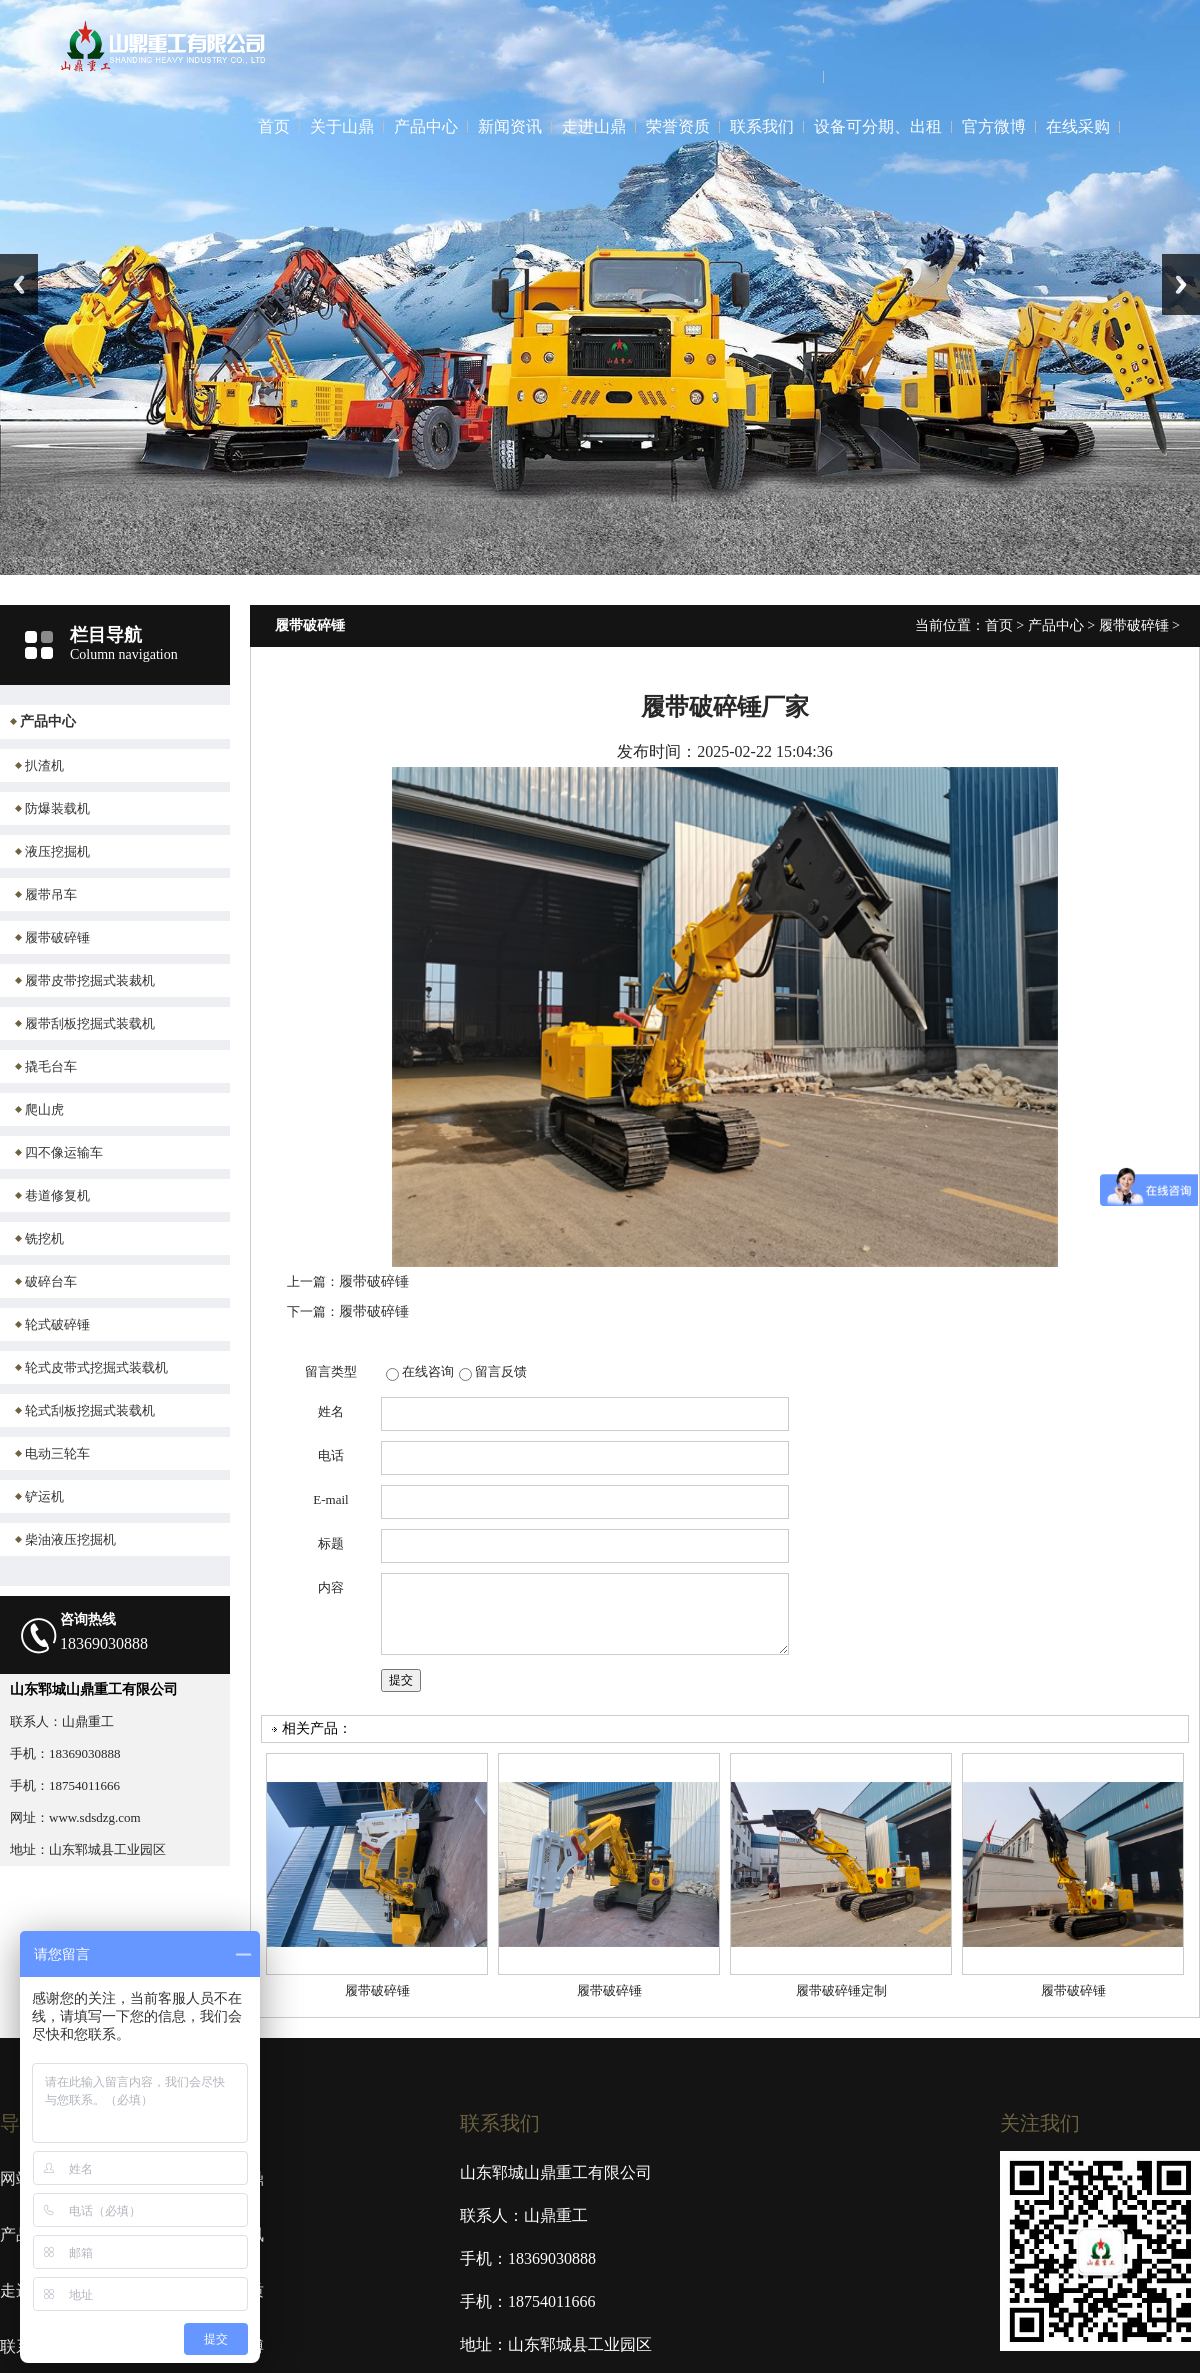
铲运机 (44, 1496)
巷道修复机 (57, 1195)
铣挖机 (44, 1238)
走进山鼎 (594, 126)
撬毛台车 (51, 1066)
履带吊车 (51, 894)
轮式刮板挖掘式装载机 (90, 1410)
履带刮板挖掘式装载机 (90, 1023)
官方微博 (994, 126)
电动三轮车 (57, 1453)
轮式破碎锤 (57, 1324)
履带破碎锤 (57, 937)
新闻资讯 (510, 126)
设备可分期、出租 (878, 126)
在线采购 (1078, 126)
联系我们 (762, 126)
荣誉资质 (678, 126)
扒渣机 (44, 765)
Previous (19, 284)
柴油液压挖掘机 (70, 1539)
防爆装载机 (57, 808)
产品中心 (426, 126)
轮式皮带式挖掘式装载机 (96, 1367)
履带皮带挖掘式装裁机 (90, 980)
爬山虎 (44, 1109)
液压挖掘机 (57, 851)
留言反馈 (501, 1371)
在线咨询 (428, 1371)
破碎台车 (51, 1281)
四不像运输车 (64, 1152)
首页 (274, 126)
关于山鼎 (342, 126)
